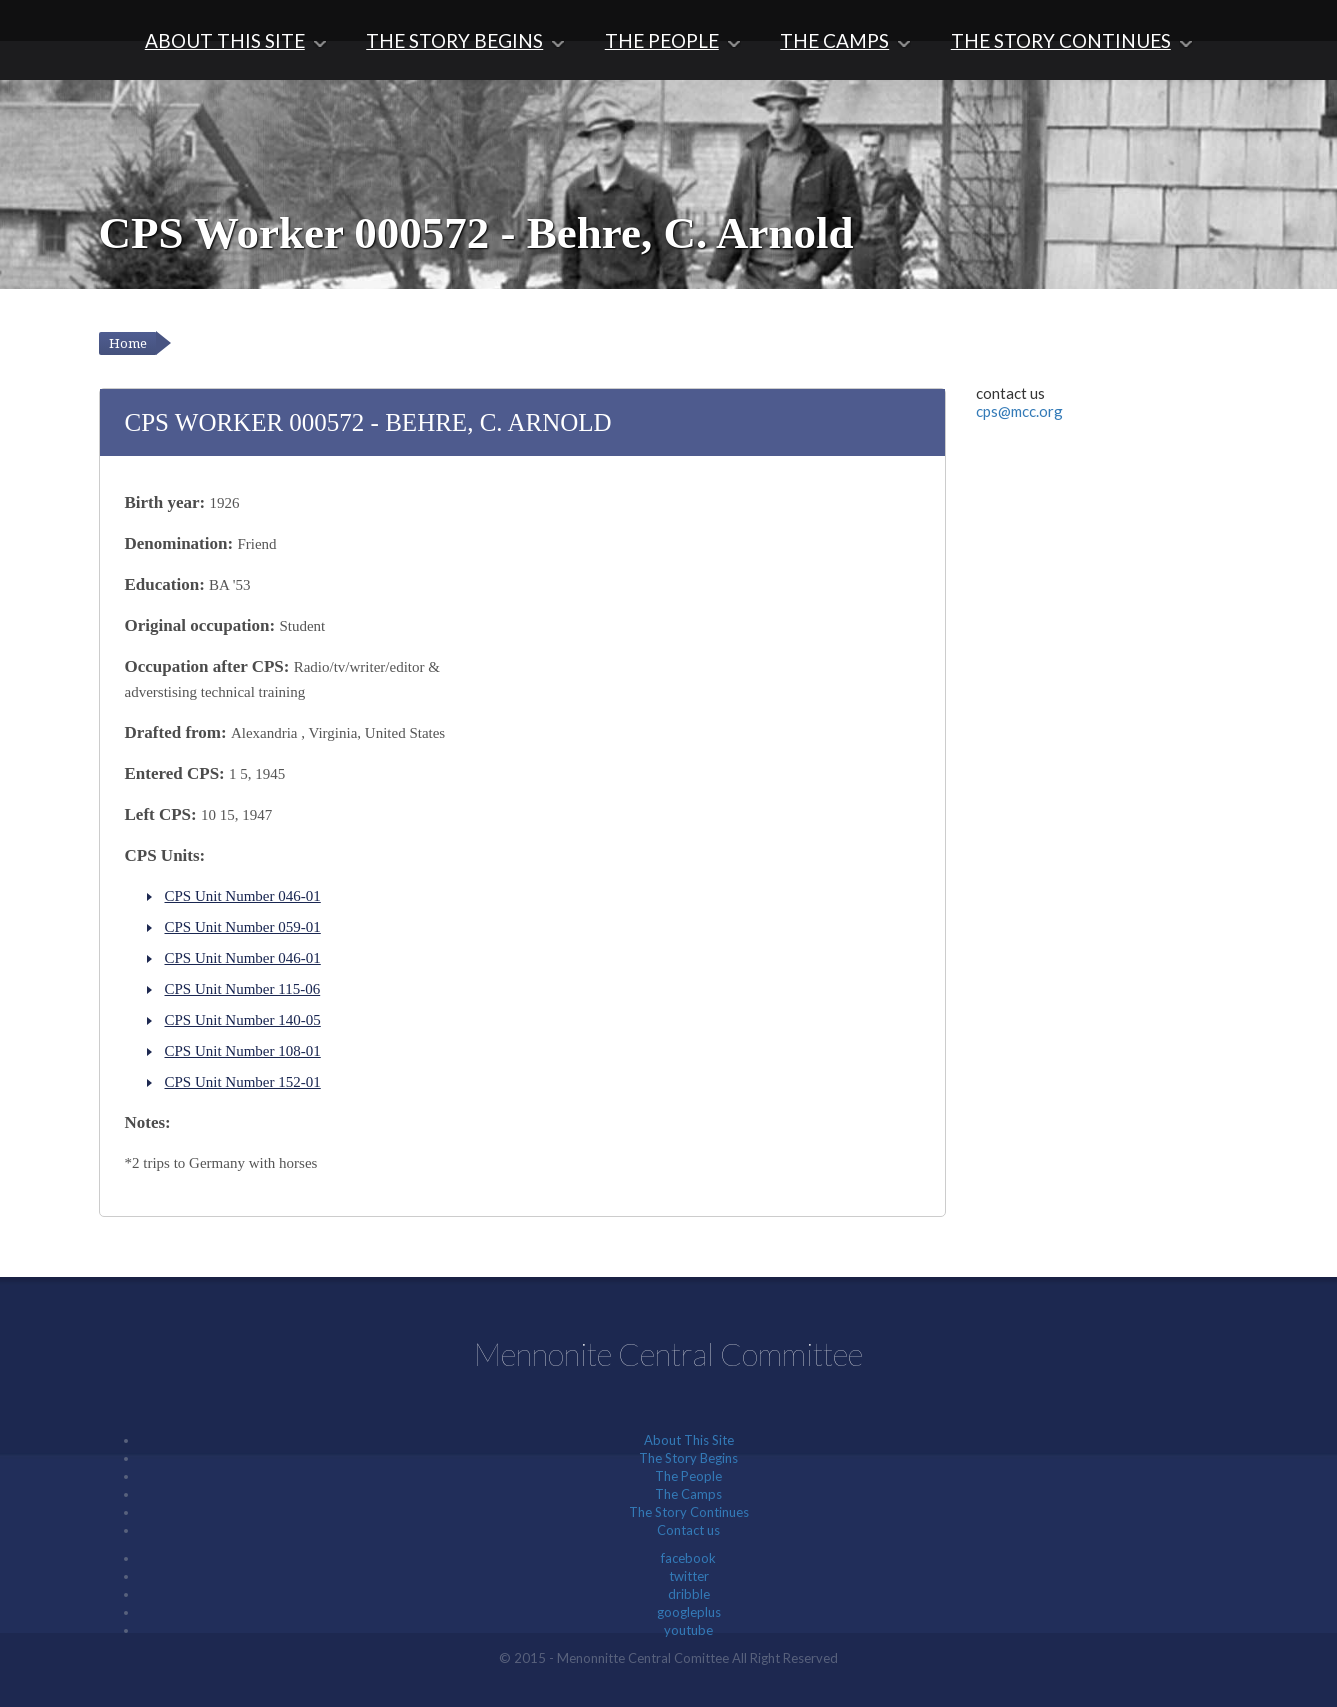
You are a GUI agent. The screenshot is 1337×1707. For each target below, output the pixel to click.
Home (128, 343)
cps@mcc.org (1019, 411)
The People (662, 40)
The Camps (834, 40)
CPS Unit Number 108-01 (243, 1051)
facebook (688, 1558)
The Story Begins (454, 40)
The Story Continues (1061, 40)
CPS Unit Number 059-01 (243, 927)
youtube (688, 1630)
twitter (689, 1576)
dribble (689, 1594)
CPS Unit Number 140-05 (243, 1020)
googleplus (689, 1612)
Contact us (688, 1530)
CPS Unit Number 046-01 (243, 896)
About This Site (225, 40)
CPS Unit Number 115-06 (243, 989)
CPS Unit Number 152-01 (243, 1082)
